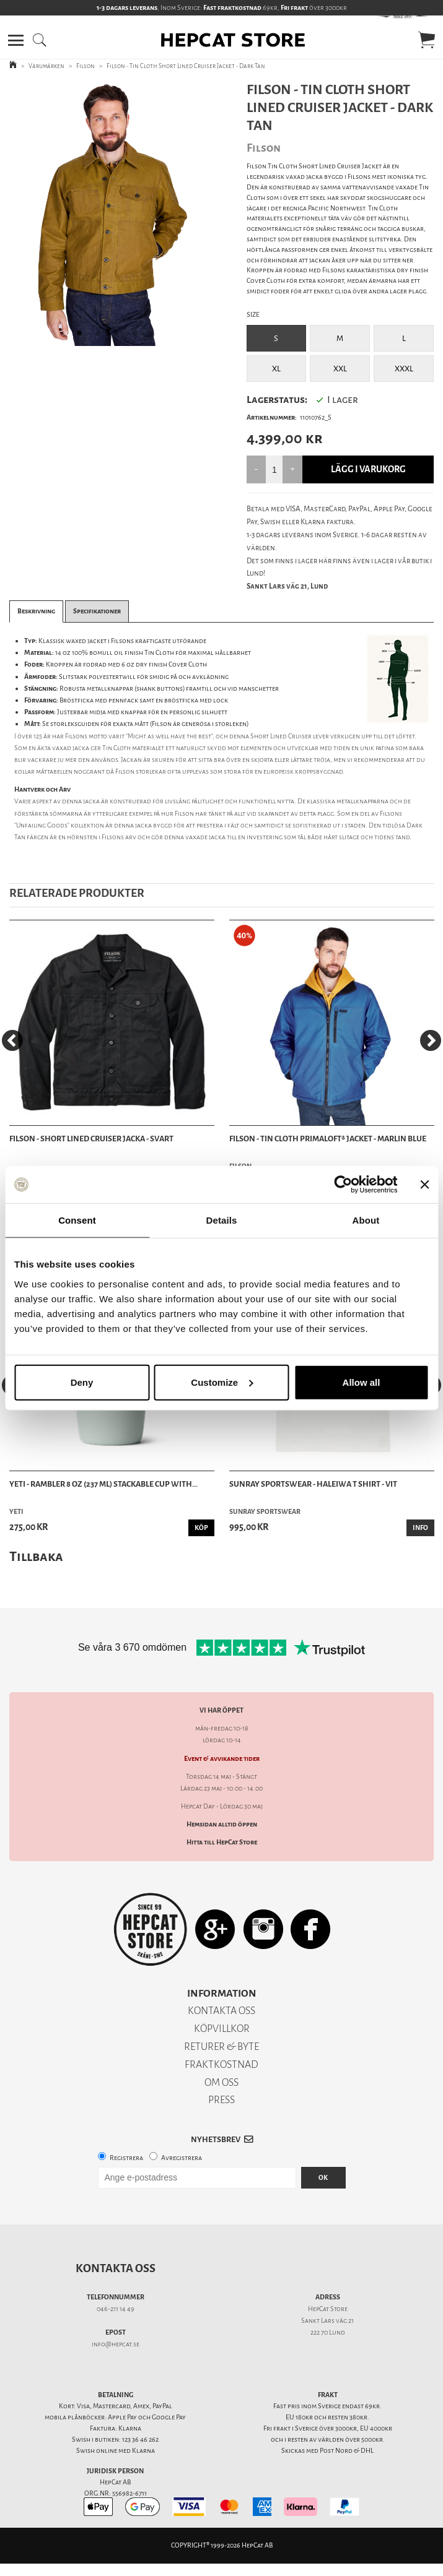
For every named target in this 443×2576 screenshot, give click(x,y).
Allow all (361, 1382)
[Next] (430, 1040)
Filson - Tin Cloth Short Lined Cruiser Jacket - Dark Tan (186, 66)
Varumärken (46, 66)
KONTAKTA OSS (221, 2010)
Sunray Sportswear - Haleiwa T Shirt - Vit (313, 1484)
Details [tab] (221, 1220)
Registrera (126, 2158)
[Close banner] (424, 1184)
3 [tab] (120, 337)
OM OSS (221, 2082)
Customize (222, 1382)
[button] (16, 40)
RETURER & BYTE (221, 2046)
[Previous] (12, 1040)
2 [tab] (101, 337)
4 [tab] (139, 337)
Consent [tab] (77, 1220)
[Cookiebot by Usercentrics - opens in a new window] (343, 1184)
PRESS (221, 2099)
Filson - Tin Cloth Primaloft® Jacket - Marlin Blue (327, 1138)
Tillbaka (36, 1556)
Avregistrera (181, 2158)
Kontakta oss (116, 2268)
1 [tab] (83, 337)
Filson (85, 66)
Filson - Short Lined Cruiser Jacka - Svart (91, 1138)
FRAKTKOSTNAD (221, 2064)
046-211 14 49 (115, 2309)
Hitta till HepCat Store (221, 1842)
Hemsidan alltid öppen (221, 1824)
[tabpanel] (111, 213)
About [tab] (366, 1220)
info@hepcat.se (115, 2344)
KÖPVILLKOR (222, 2028)
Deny (82, 1382)
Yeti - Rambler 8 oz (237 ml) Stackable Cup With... (103, 1484)
